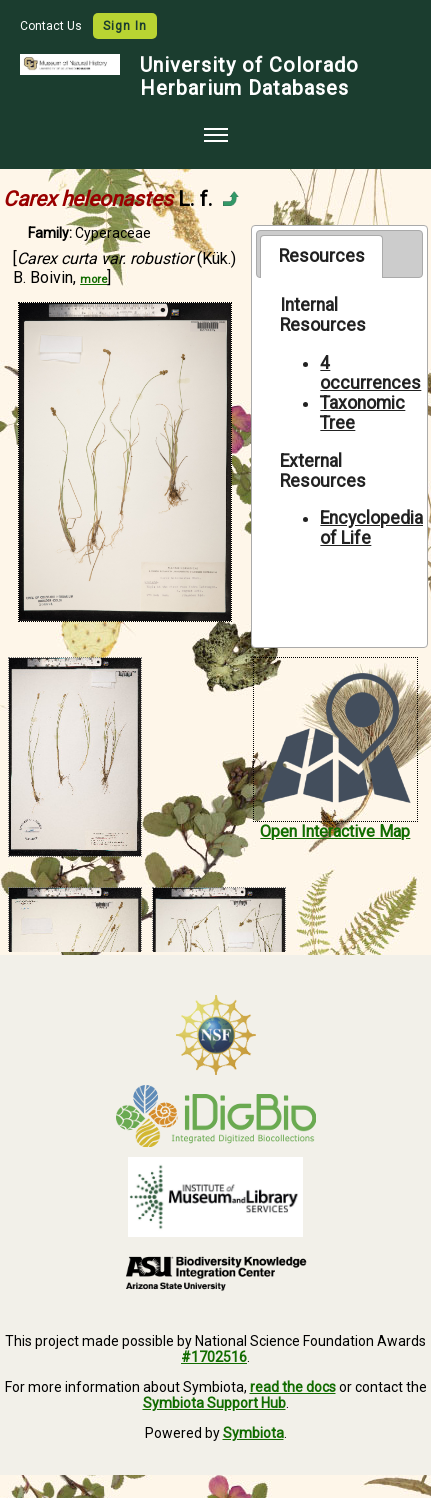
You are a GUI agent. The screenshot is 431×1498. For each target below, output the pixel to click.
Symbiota (253, 1433)
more (93, 279)
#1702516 (214, 1357)
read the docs (293, 1387)
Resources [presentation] (322, 256)
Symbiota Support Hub (214, 1403)
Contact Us (52, 26)
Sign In (125, 26)
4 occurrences (370, 373)
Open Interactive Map (335, 831)
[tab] (321, 256)
